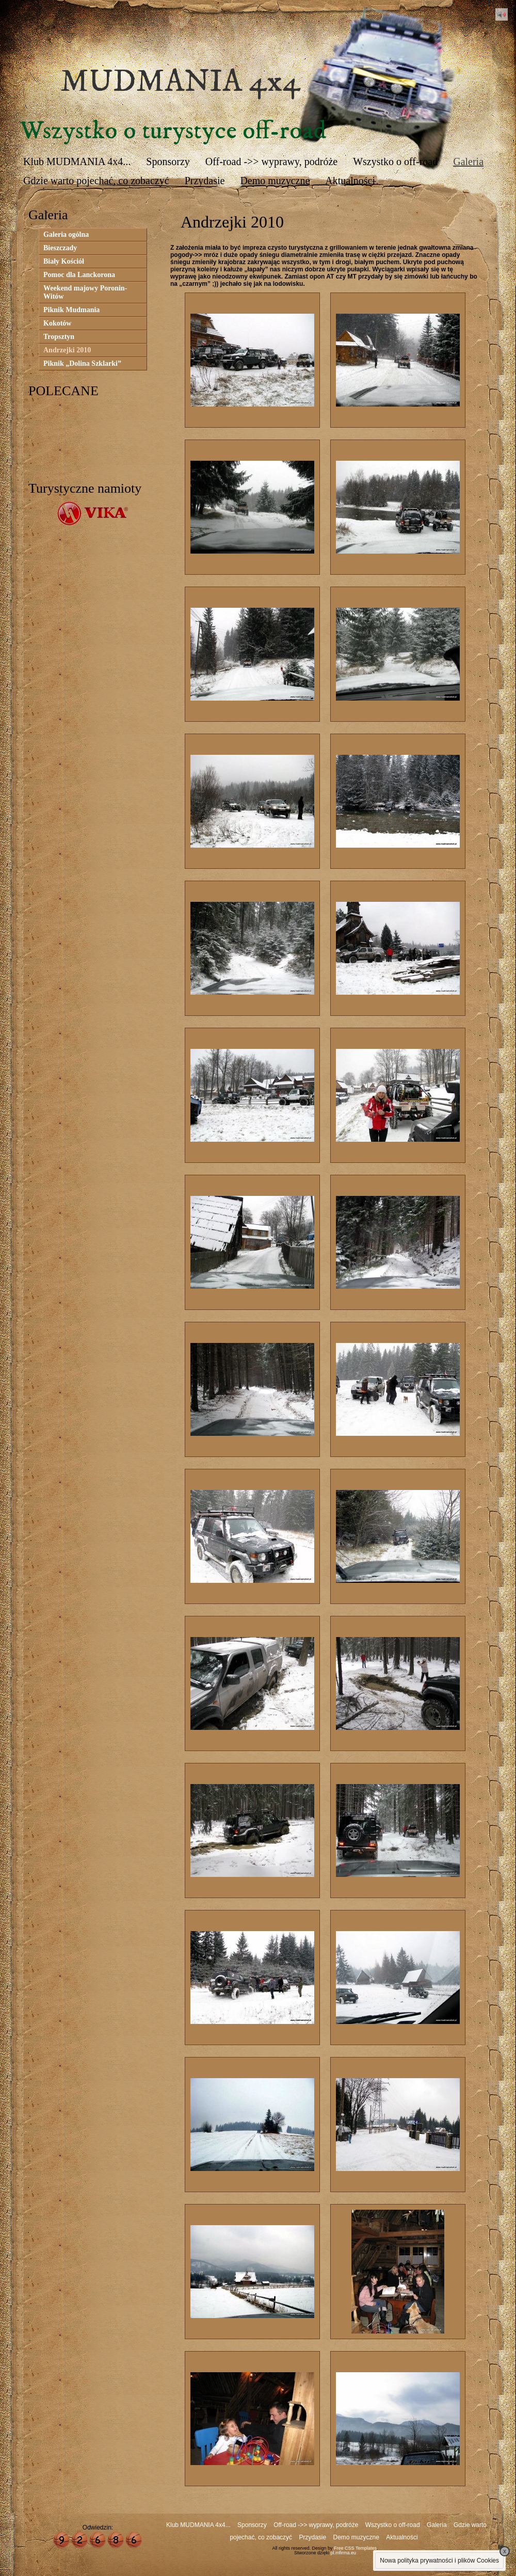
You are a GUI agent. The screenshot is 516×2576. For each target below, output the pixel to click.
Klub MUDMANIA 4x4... (77, 161)
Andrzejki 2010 (67, 350)
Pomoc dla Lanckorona (79, 275)
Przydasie (205, 180)
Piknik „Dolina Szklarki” (82, 363)
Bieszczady (60, 248)
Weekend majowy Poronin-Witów (85, 292)
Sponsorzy (167, 161)
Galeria (468, 161)
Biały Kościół (63, 261)
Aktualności (350, 180)
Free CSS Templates (355, 2548)
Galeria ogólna (66, 234)
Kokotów (57, 323)
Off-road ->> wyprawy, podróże (271, 161)
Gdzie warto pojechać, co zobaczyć (96, 180)
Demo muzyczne (275, 180)
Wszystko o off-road (395, 161)
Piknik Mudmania (71, 310)
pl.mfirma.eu (344, 2552)
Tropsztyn (58, 337)
